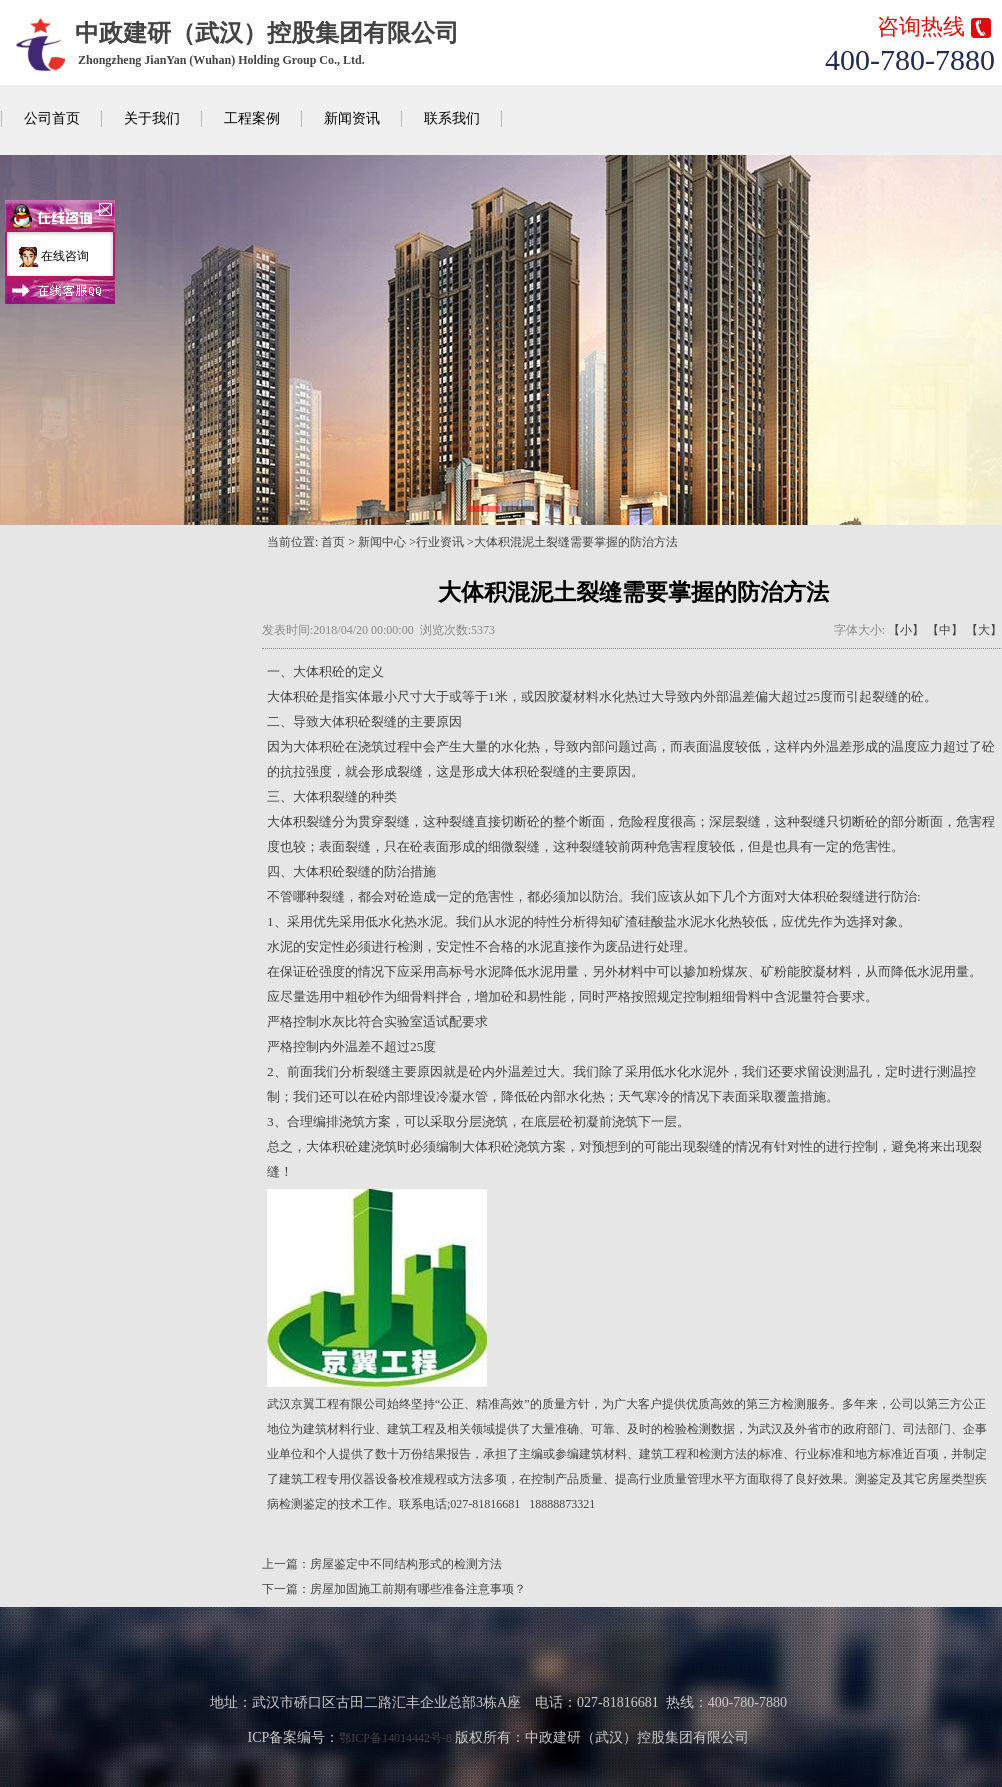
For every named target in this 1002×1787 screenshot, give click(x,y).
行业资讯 (440, 542)
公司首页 (52, 118)
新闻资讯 (352, 118)
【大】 (984, 630)
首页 (333, 542)
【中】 (945, 630)
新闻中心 (382, 542)
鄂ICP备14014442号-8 (395, 1738)
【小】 (906, 630)
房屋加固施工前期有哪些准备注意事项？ (418, 1589)
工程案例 (252, 118)
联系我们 (452, 118)
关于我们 (152, 118)
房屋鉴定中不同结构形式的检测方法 (406, 1564)
